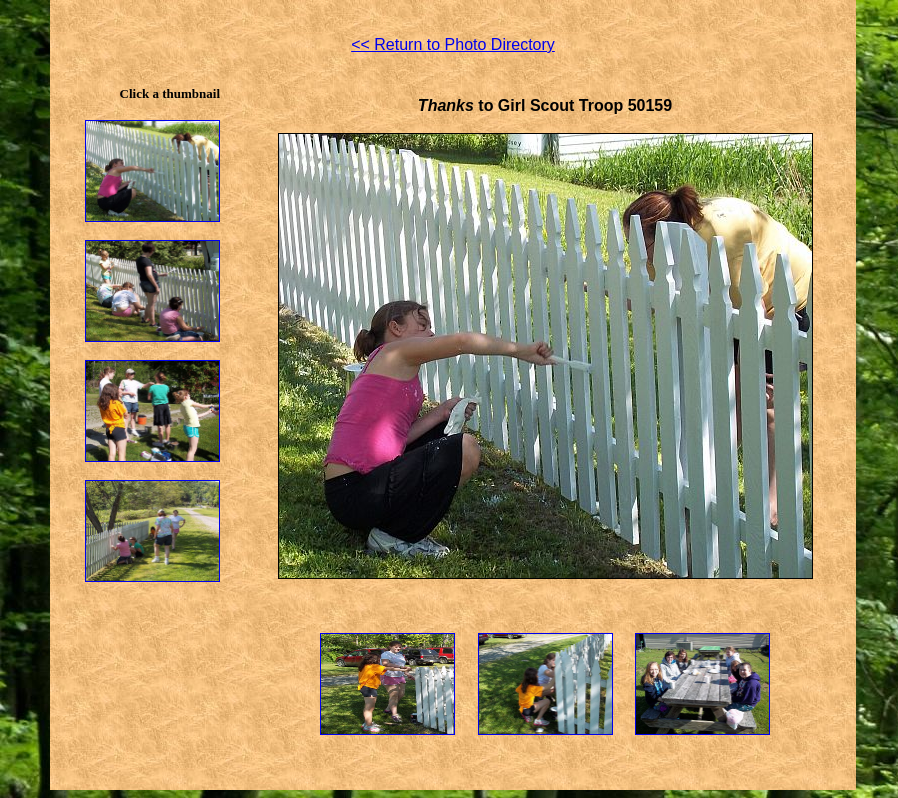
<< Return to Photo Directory (453, 44)
